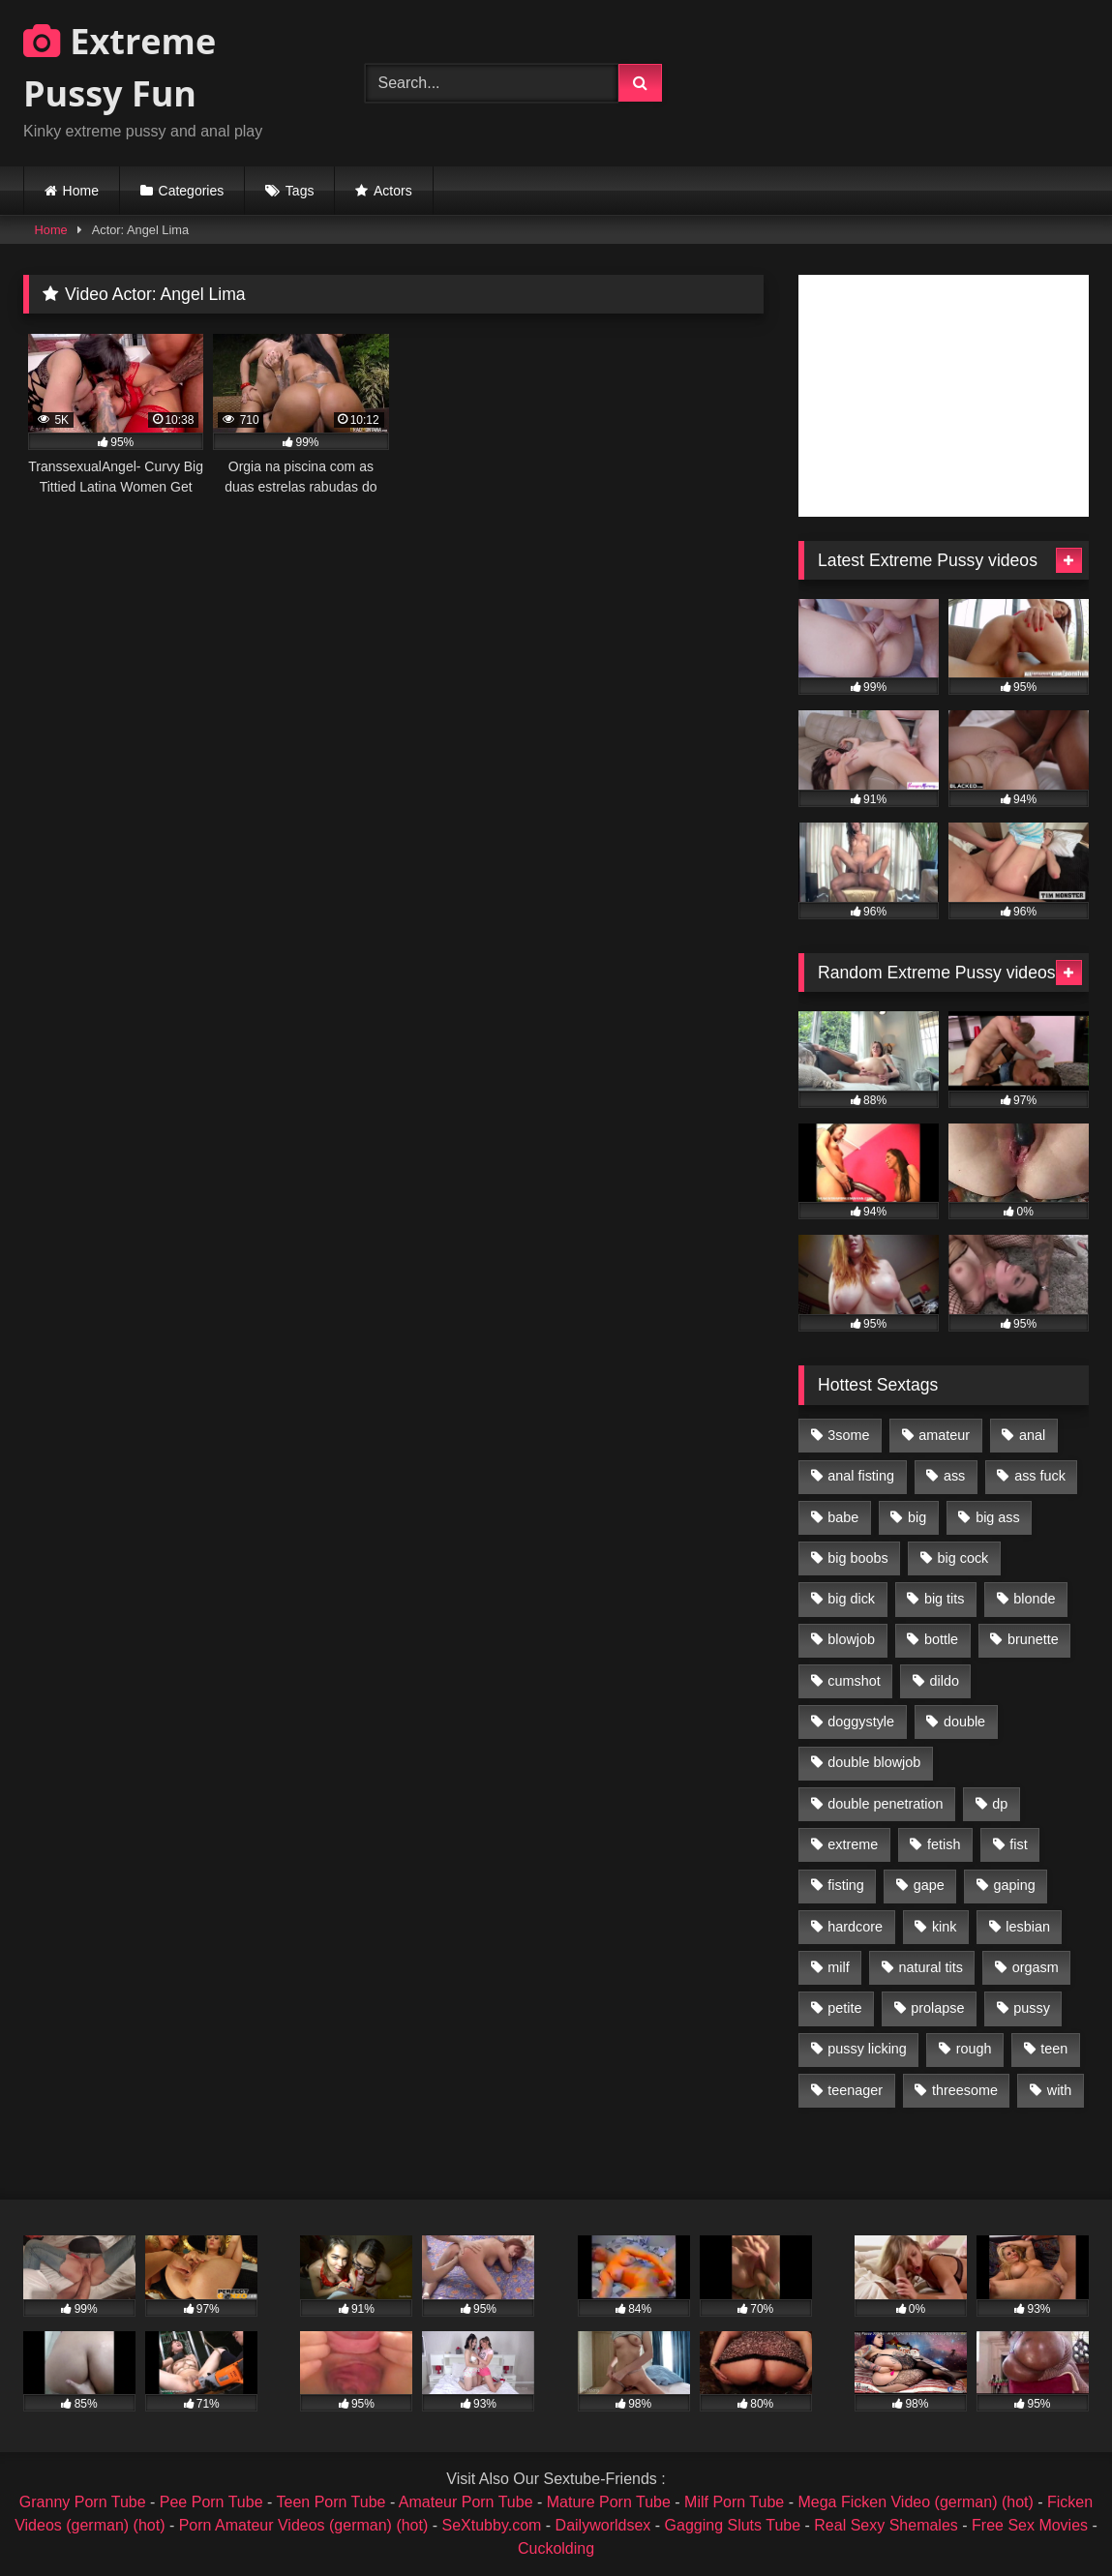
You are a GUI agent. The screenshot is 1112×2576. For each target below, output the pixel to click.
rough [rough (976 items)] (974, 2048)
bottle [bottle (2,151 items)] (941, 1639)
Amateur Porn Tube (466, 2502)
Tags (300, 190)
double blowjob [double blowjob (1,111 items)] (873, 1762)
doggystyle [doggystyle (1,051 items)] (860, 1721)
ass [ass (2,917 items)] (954, 1475)
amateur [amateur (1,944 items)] (944, 1435)
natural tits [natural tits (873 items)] (930, 1967)
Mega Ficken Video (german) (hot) (915, 2502)
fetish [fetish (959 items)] (943, 1844)
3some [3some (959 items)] (848, 1435)
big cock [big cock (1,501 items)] (963, 1558)
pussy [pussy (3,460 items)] (1031, 2008)
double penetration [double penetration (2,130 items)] (885, 1804)
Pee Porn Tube (211, 2502)
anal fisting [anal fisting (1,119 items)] (860, 1475)
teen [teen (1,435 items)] (1053, 2048)
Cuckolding (556, 2548)
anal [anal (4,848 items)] (1032, 1435)
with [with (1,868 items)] (1059, 2090)
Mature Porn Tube (609, 2502)
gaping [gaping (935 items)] (1015, 1885)
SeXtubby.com (494, 2525)
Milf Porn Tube (734, 2502)
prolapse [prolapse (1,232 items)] (937, 2008)
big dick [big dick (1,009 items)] (851, 1598)
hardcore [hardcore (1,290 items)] (855, 1926)
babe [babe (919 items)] (842, 1517)
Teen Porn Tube (330, 2502)
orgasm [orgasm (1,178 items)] (1035, 1967)
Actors (393, 190)
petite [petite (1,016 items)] (844, 2008)
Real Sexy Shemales (886, 2525)
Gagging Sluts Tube (733, 2525)
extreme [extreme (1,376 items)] (852, 1844)
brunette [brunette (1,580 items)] (1033, 1639)
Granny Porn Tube (82, 2502)
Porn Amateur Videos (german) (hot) (304, 2525)
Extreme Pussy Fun (119, 67)
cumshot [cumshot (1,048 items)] (853, 1681)
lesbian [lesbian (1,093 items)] (1028, 1926)
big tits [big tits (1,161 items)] (944, 1598)
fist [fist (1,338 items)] (1018, 1844)
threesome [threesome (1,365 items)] (965, 2090)
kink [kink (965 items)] (944, 1926)
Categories (192, 190)
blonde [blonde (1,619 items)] (1034, 1598)
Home (81, 190)
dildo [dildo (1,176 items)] (943, 1681)
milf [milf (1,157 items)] (838, 1967)
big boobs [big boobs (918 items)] (857, 1558)
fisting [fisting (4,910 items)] (845, 1885)
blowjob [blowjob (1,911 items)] (851, 1639)
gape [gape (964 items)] (929, 1885)
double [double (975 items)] (964, 1721)
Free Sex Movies (1030, 2525)
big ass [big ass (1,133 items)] (998, 1517)
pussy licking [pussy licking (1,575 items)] (867, 2048)
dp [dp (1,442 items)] (999, 1804)
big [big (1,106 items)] (917, 1517)
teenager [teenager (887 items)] (855, 2090)
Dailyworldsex (603, 2525)
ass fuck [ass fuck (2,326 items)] (1040, 1475)
